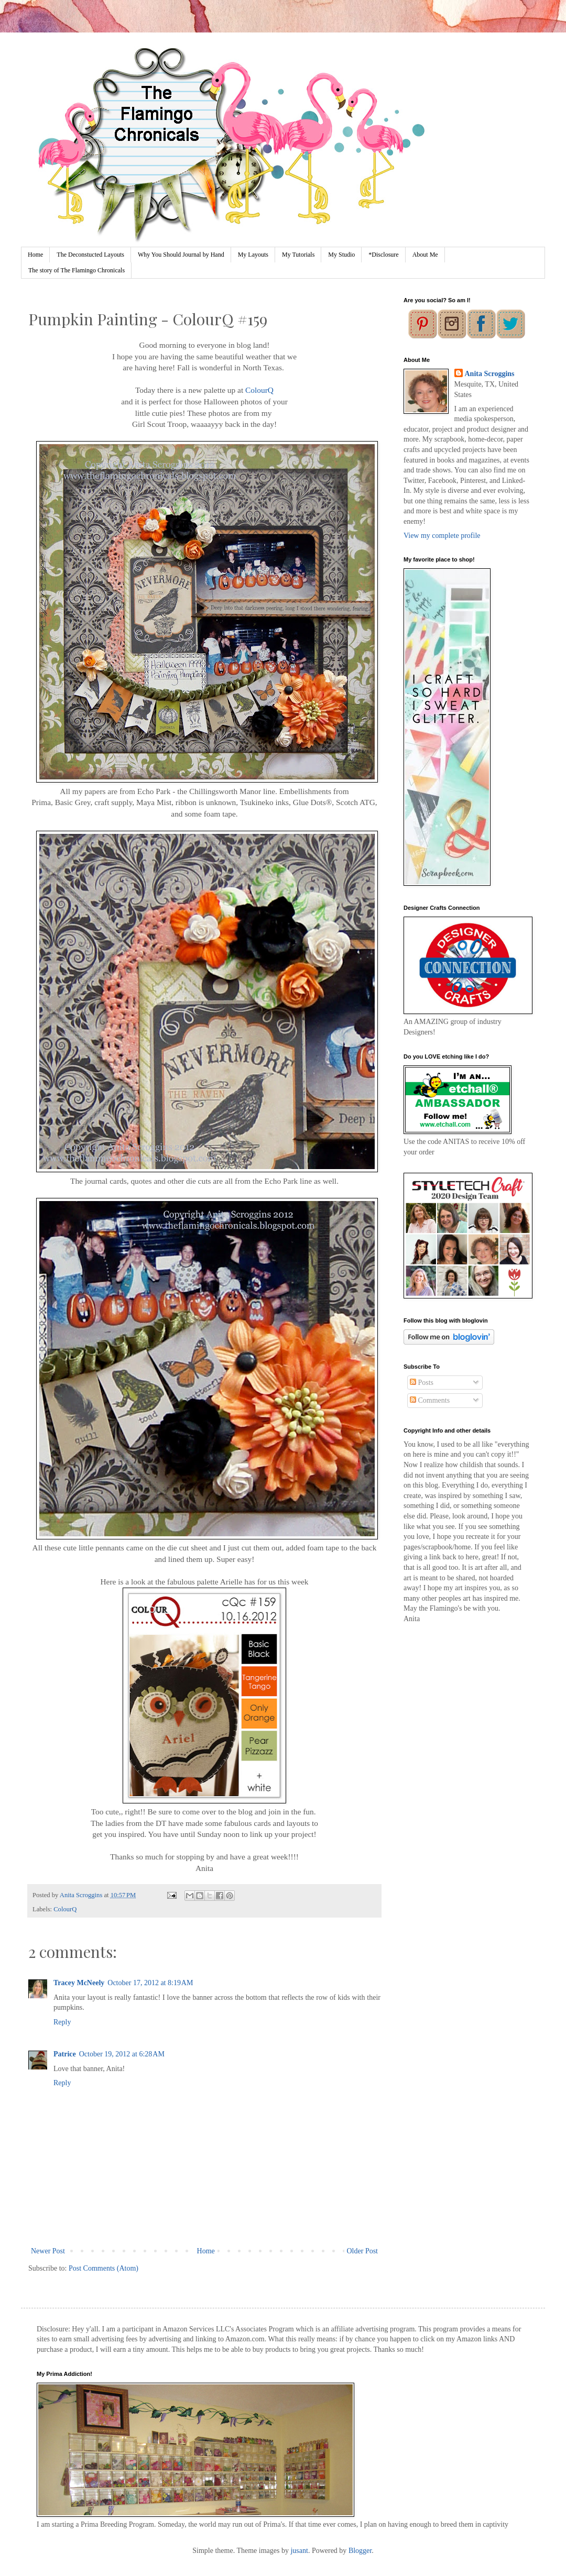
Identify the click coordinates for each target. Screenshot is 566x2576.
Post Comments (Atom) (103, 2268)
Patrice (64, 2054)
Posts (421, 1382)
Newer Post (48, 2251)
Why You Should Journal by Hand (181, 254)
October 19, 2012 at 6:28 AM (122, 2054)
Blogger (360, 2551)
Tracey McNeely (78, 1983)
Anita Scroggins (490, 374)
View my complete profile (442, 536)
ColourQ (259, 390)
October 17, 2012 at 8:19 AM (150, 1983)
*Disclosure (383, 254)
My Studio (341, 254)
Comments (430, 1400)
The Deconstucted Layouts (90, 254)
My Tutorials (298, 254)
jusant (299, 2551)
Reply (62, 2022)
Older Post (362, 2251)
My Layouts (253, 254)
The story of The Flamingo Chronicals (76, 270)
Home (35, 254)
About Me (425, 254)
